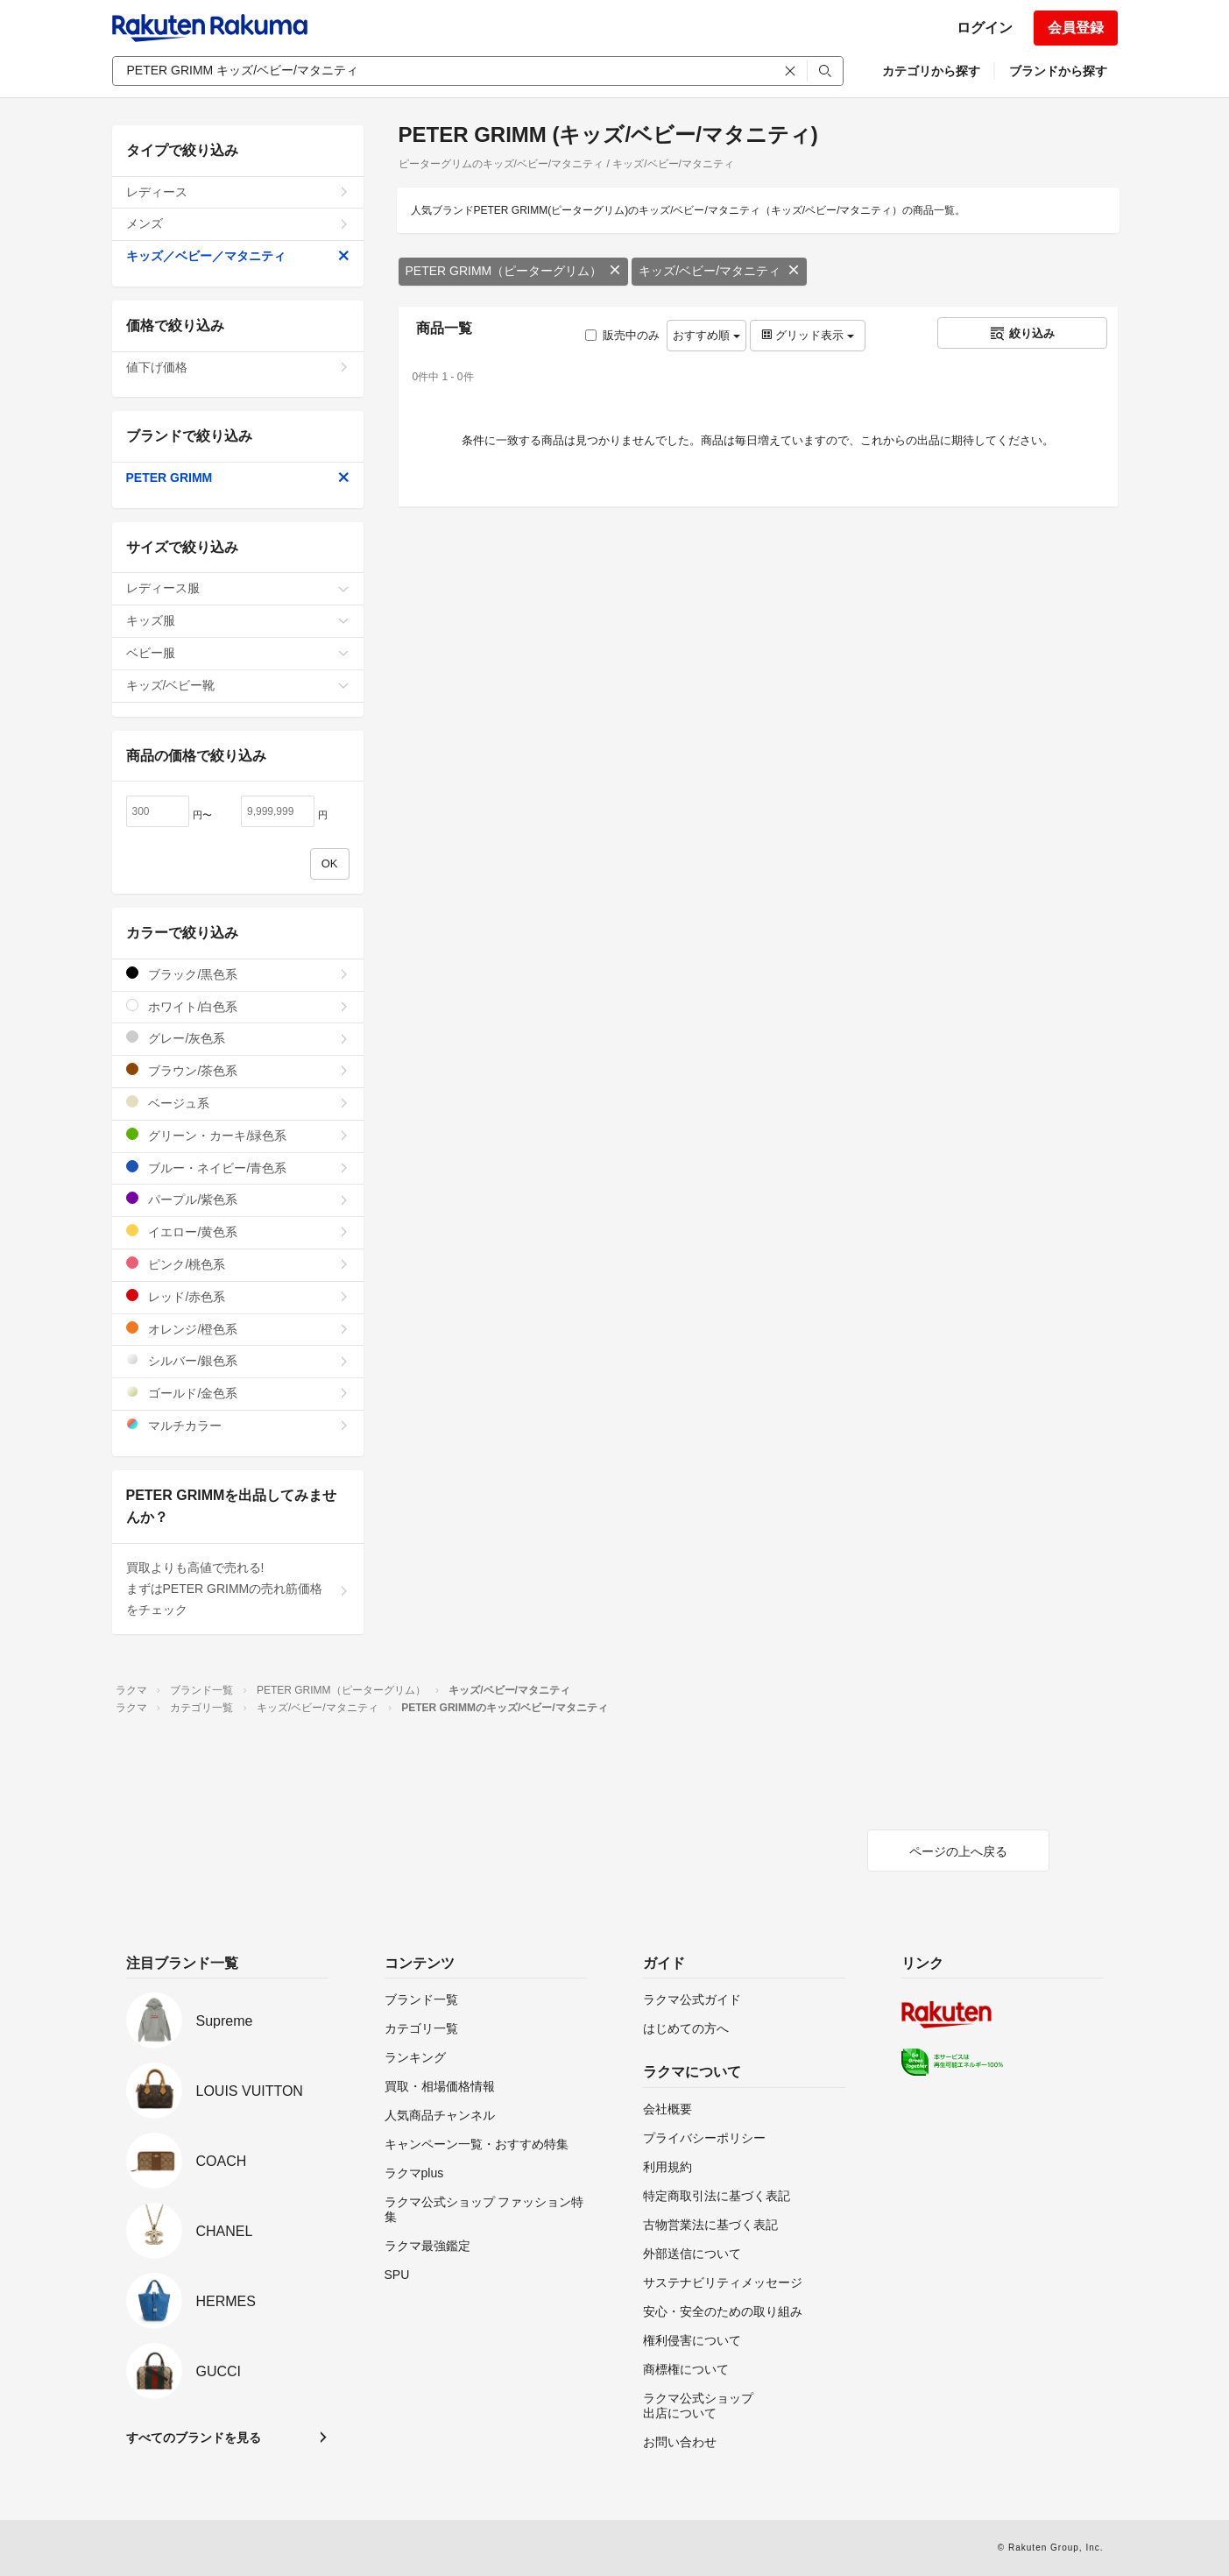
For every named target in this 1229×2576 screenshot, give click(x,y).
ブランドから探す (1058, 71)
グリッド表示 (807, 335)
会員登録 (1076, 27)
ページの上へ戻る (958, 1851)
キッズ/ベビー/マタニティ (719, 271)
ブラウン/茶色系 (238, 1070)
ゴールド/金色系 (238, 1392)
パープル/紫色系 (238, 1199)
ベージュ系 (238, 1102)
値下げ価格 (238, 367)
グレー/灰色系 (238, 1037)
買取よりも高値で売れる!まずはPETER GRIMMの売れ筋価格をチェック (238, 1588)
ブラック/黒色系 (238, 973)
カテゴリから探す (931, 71)
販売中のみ (622, 335)
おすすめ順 (706, 335)
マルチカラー (238, 1425)
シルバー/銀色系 (238, 1360)
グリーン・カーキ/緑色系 (238, 1135)
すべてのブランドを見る (193, 2438)
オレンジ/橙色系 (238, 1328)
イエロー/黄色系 (238, 1231)
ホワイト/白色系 (238, 1006)
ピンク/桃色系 (238, 1263)
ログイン (985, 27)
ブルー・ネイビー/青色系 (238, 1167)
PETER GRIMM (238, 478)
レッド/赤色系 (238, 1296)
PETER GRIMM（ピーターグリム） (514, 271)
